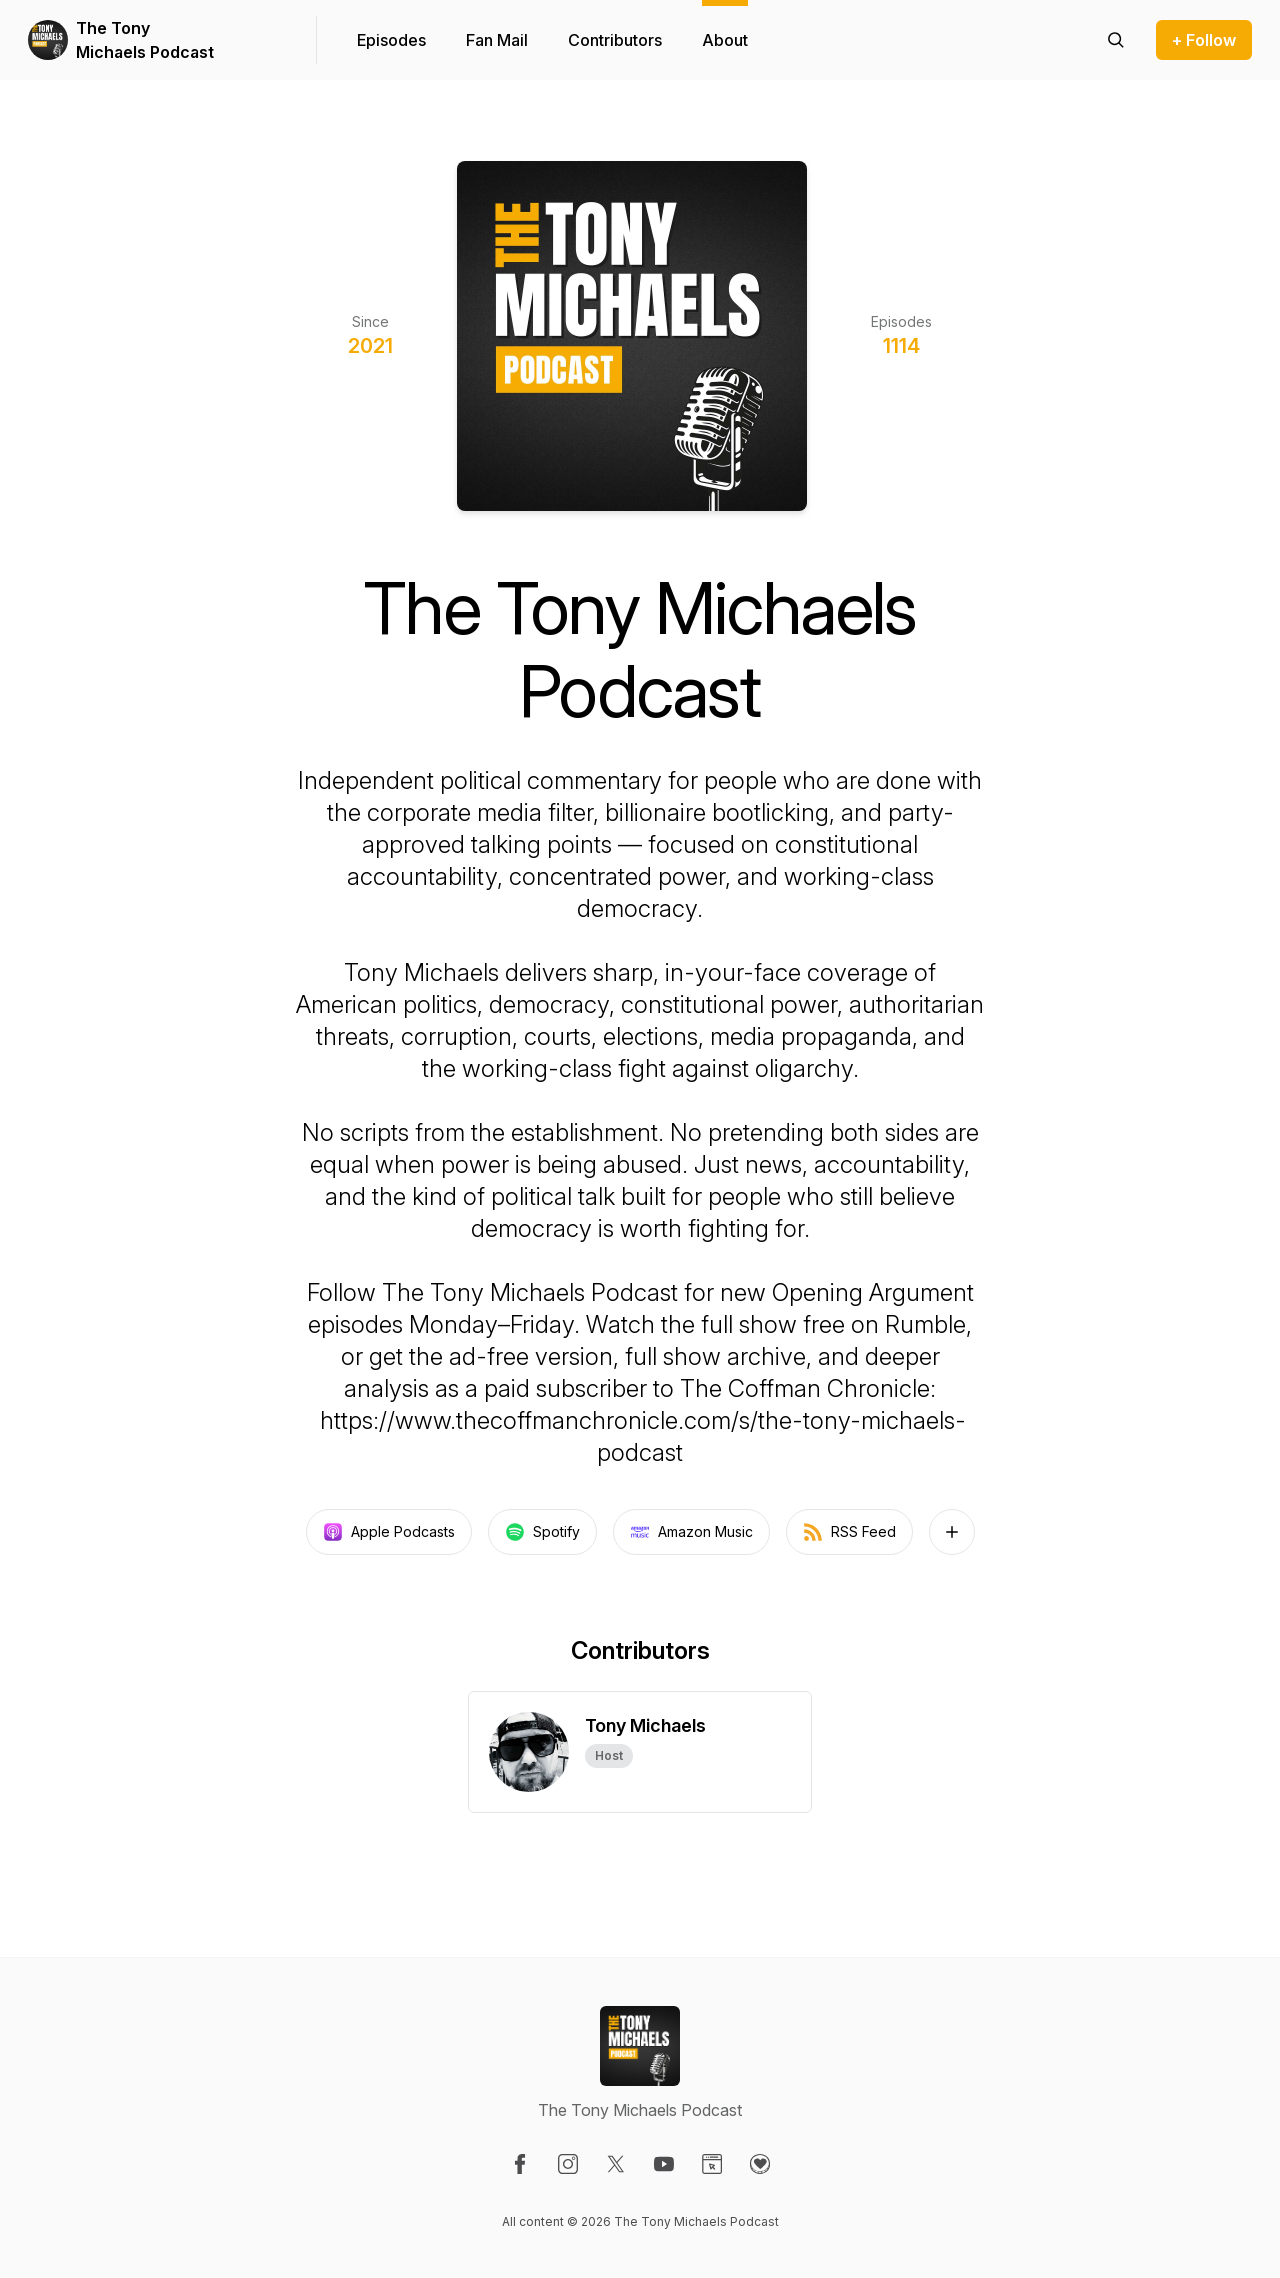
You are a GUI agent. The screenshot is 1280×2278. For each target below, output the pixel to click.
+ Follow (1204, 40)
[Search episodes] (1116, 40)
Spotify (542, 1532)
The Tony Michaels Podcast (145, 40)
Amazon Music (691, 1532)
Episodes (391, 40)
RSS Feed (849, 1532)
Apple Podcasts (389, 1532)
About (725, 40)
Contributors (615, 40)
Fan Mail (497, 40)
